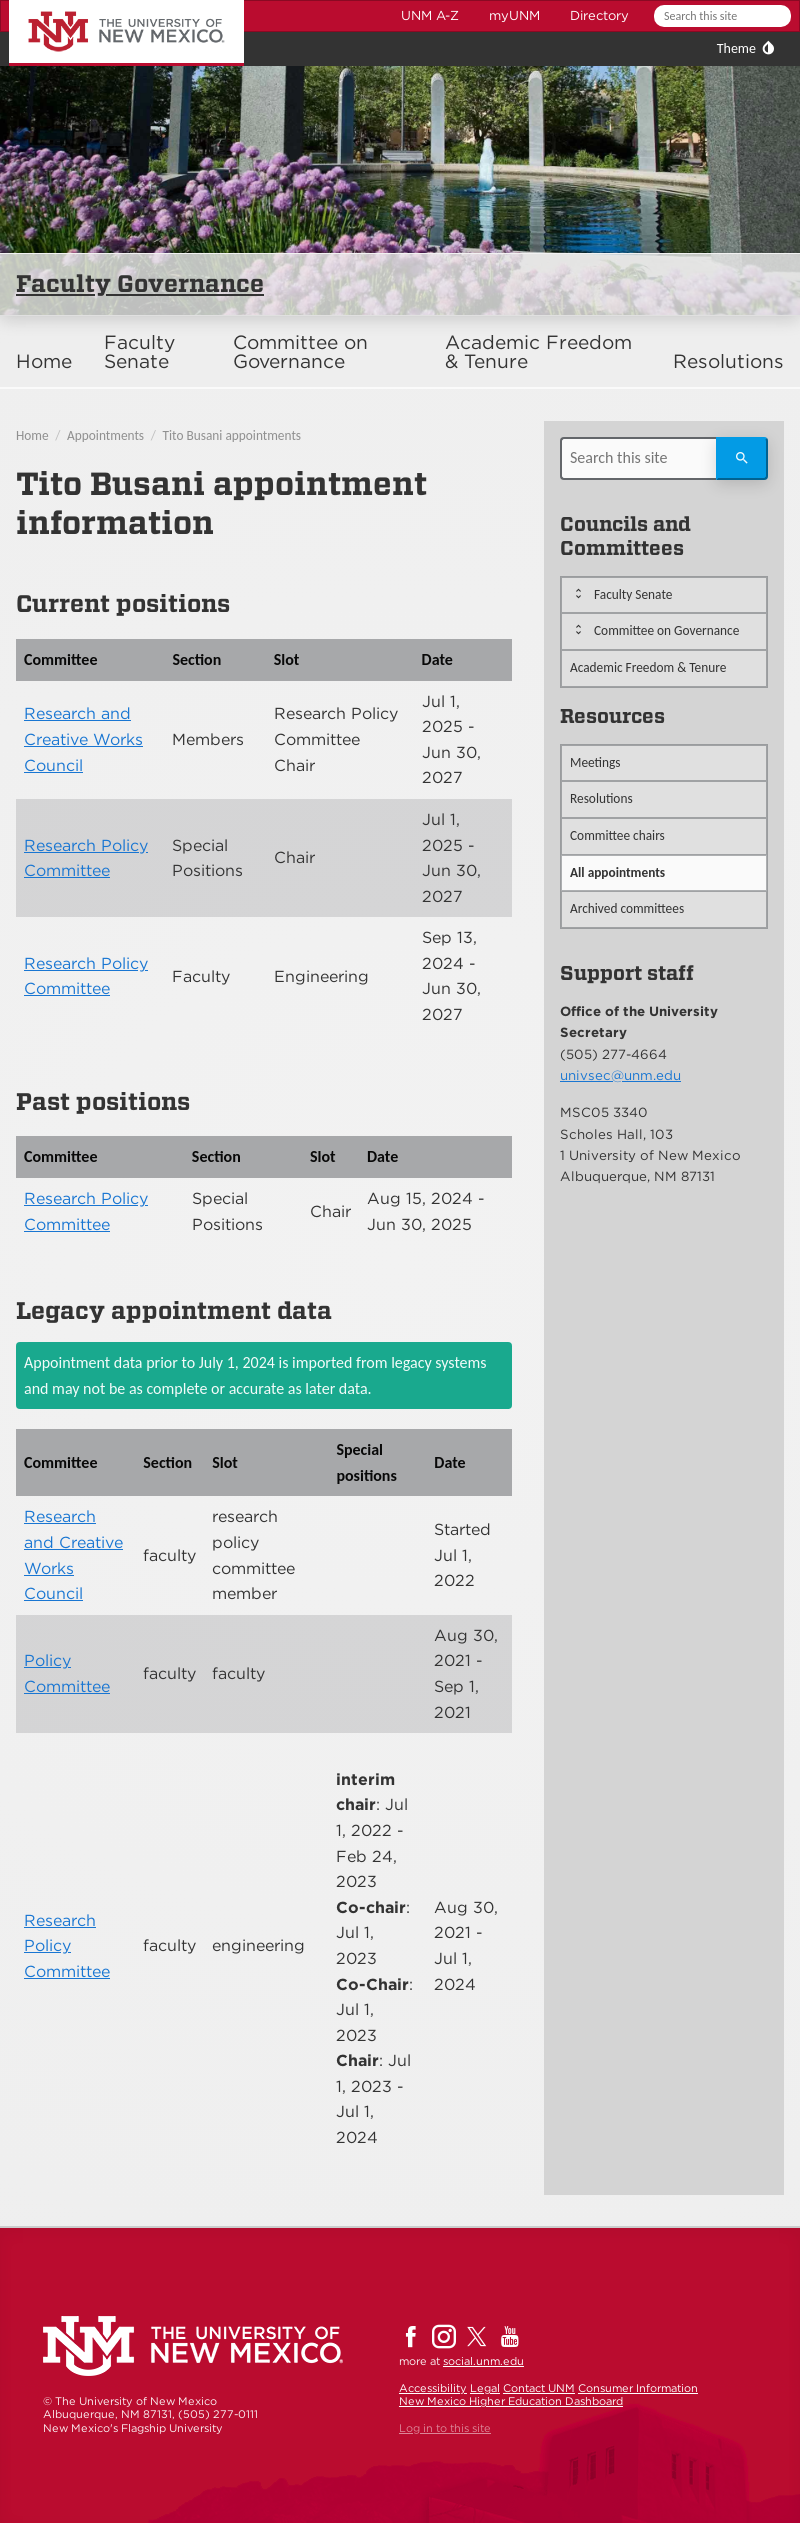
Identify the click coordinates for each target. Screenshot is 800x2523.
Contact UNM (539, 2388)
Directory (599, 15)
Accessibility (433, 2388)
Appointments (105, 435)
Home (44, 361)
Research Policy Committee (67, 1946)
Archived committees (627, 908)
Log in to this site (445, 2428)
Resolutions (728, 361)
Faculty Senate (139, 352)
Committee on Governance (300, 352)
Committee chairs (617, 835)
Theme (736, 48)
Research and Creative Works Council (83, 739)
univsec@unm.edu (620, 1075)
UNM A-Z (430, 15)
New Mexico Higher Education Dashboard (511, 2401)
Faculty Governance (140, 283)
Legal (485, 2388)
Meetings (595, 762)
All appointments (617, 872)
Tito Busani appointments (232, 435)
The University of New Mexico (104, 3)
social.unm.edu (483, 2361)
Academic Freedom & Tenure (538, 352)
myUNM (514, 15)
